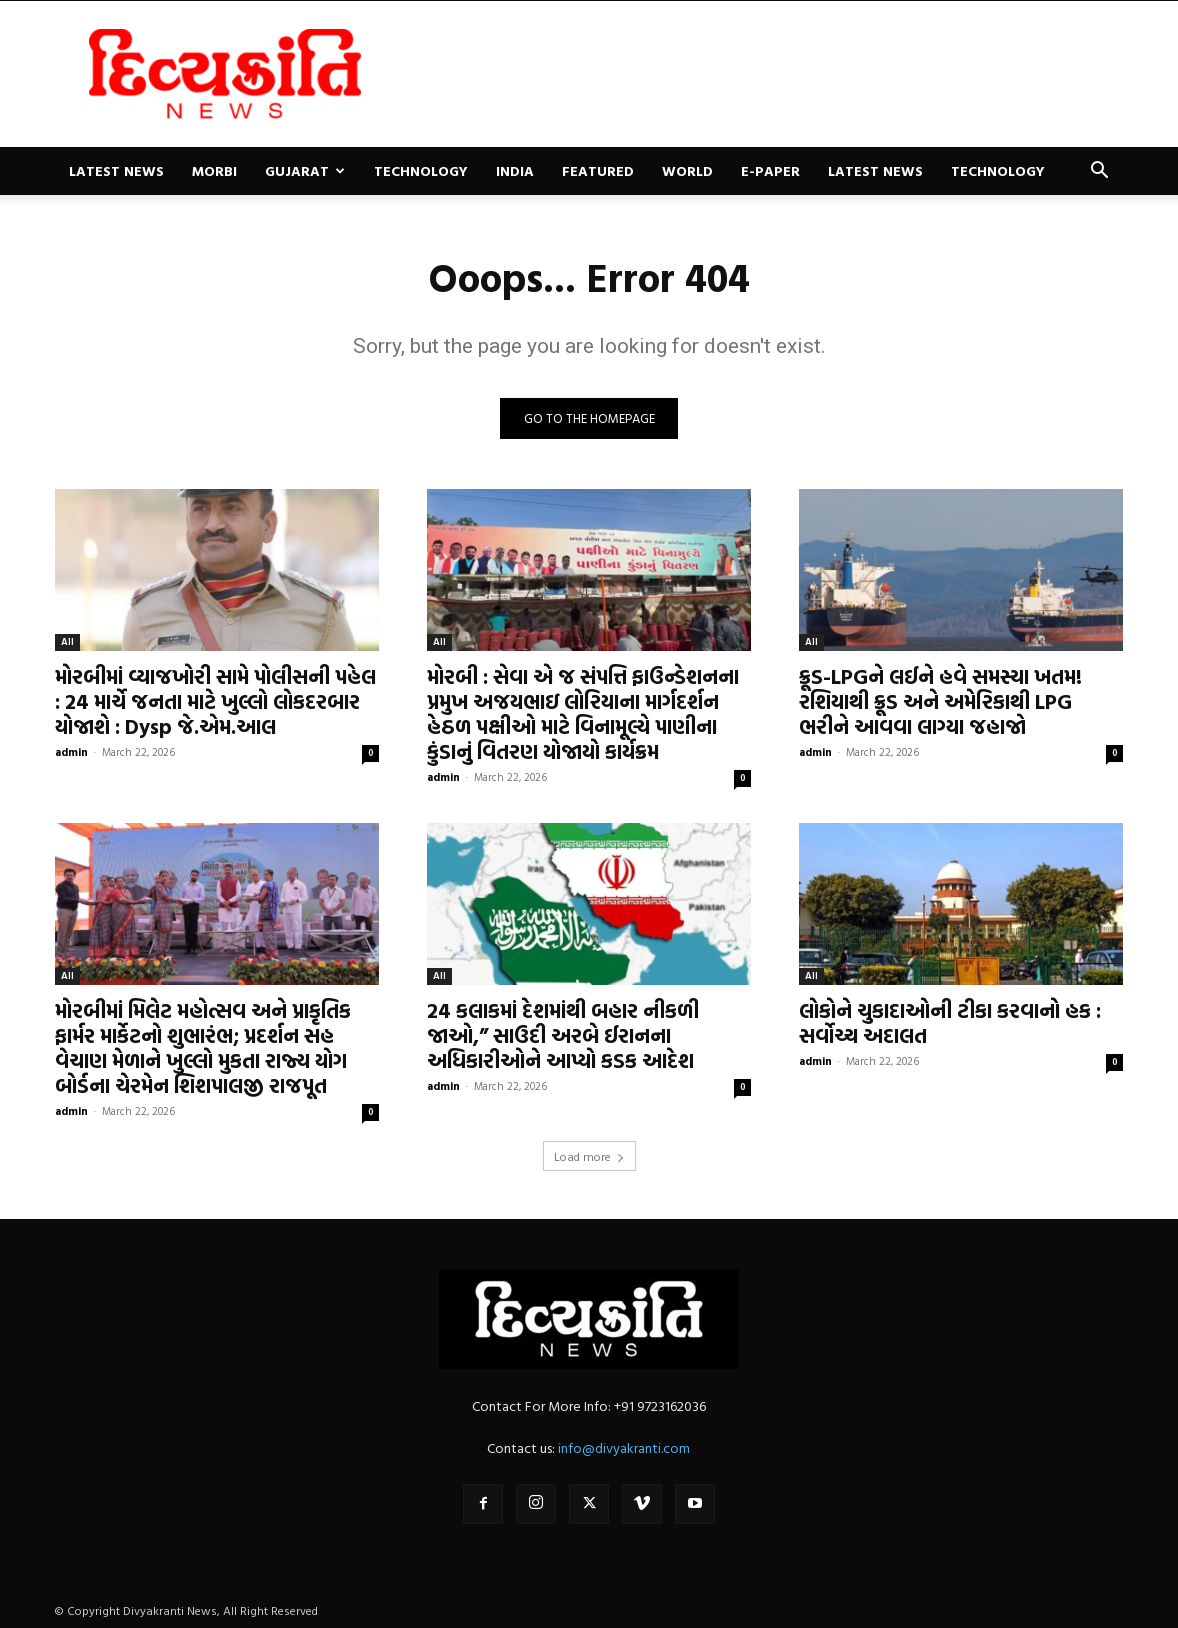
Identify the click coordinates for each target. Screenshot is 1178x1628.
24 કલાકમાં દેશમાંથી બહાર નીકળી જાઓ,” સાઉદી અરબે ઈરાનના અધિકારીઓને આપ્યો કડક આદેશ (563, 1035)
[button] (1099, 172)
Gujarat (305, 170)
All (67, 641)
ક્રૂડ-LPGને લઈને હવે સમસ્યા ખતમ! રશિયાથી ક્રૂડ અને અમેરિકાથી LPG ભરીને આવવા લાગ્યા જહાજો (940, 701)
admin (71, 752)
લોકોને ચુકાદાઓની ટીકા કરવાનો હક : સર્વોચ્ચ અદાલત (950, 1022)
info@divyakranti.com (624, 1447)
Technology (421, 170)
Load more (589, 1156)
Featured (598, 170)
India (515, 170)
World (687, 170)
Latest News (116, 170)
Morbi (214, 170)
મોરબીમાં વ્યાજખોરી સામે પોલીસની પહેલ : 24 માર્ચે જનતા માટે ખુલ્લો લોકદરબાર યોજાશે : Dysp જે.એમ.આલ (215, 701)
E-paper (770, 170)
